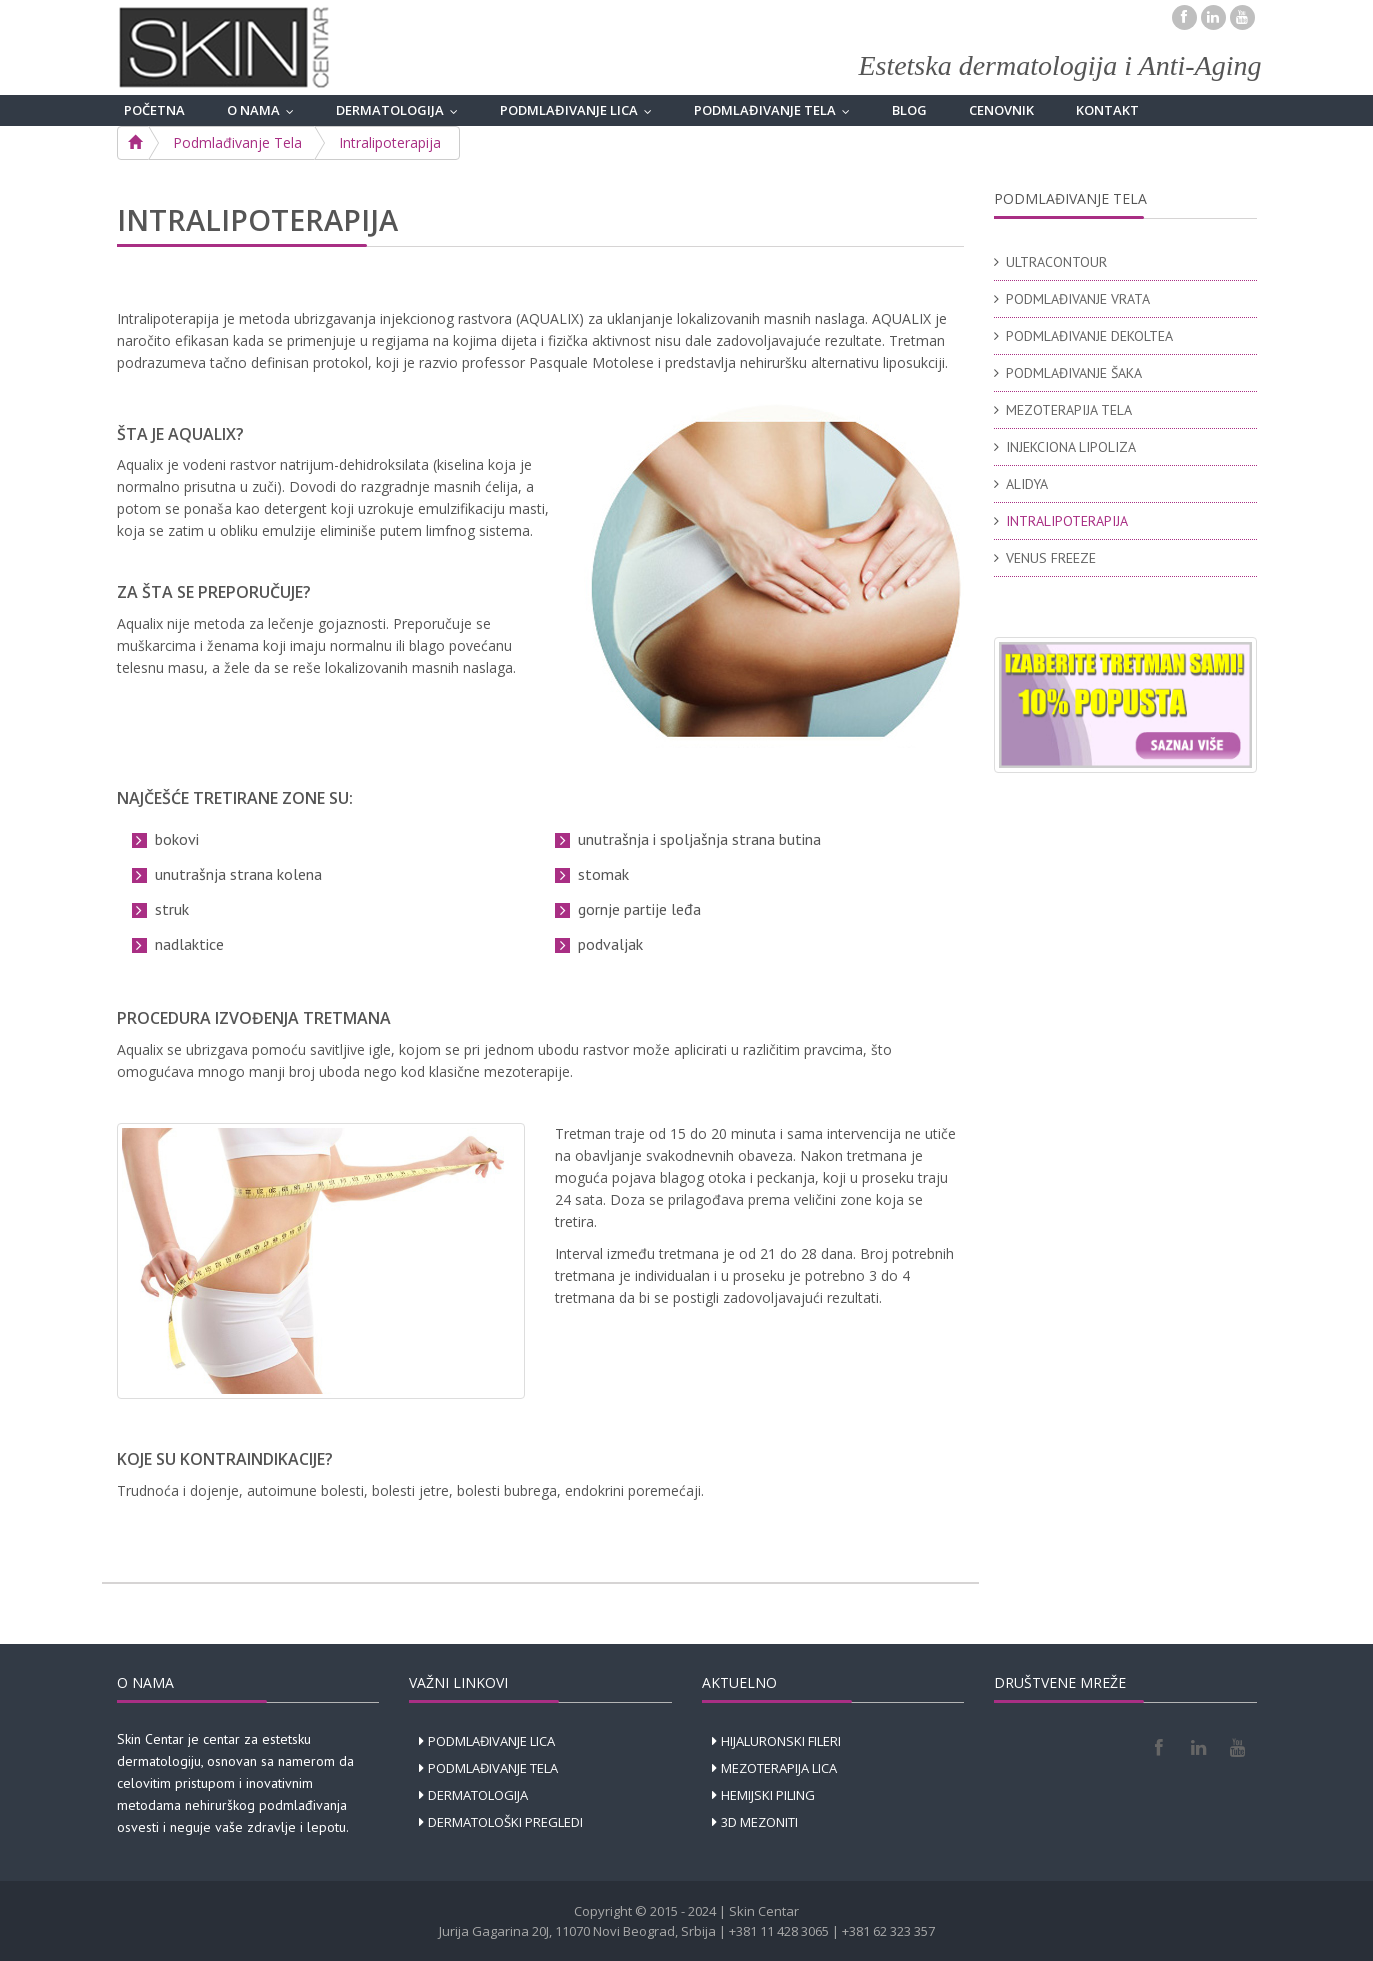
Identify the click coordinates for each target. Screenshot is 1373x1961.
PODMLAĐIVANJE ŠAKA (1074, 373)
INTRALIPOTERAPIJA (1067, 521)
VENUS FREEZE (1051, 558)
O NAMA (265, 110)
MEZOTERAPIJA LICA (779, 1768)
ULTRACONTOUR (1056, 262)
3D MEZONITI (759, 1822)
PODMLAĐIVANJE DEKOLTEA (1089, 336)
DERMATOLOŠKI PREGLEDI (505, 1822)
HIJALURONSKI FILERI (781, 1741)
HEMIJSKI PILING (768, 1795)
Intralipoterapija (390, 142)
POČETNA (154, 110)
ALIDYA (1027, 484)
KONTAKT (1107, 110)
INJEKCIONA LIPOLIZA (1071, 447)
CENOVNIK (1001, 110)
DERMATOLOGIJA (401, 110)
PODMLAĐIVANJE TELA (776, 110)
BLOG (909, 110)
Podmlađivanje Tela (237, 142)
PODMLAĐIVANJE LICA (580, 110)
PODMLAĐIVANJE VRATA (1078, 299)
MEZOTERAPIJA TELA (1069, 410)
